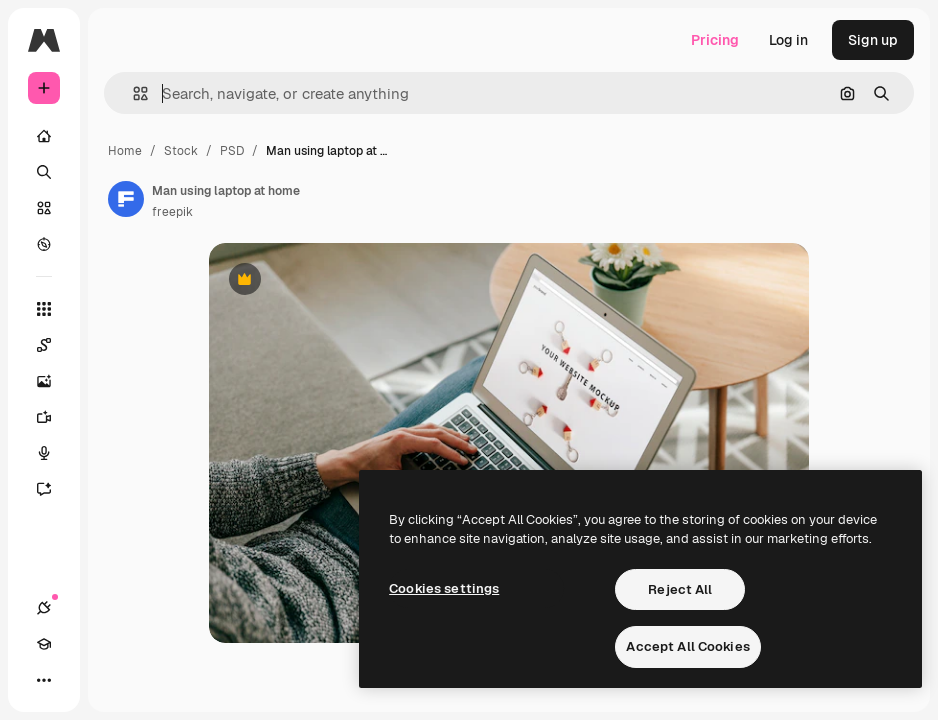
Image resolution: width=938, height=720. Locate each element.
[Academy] (44, 644)
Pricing (715, 40)
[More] (44, 680)
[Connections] (44, 608)
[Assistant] (54, 489)
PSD (232, 151)
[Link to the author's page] (126, 199)
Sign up (873, 40)
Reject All (680, 589)
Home (125, 151)
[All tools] (44, 309)
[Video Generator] (54, 417)
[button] (132, 93)
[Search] (44, 172)
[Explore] (44, 244)
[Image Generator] (54, 381)
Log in (788, 40)
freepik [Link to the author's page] (172, 212)
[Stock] (44, 208)
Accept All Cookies (687, 646)
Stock (181, 151)
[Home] (44, 136)
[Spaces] (54, 345)
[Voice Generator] (54, 453)
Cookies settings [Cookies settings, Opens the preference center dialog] (444, 588)
